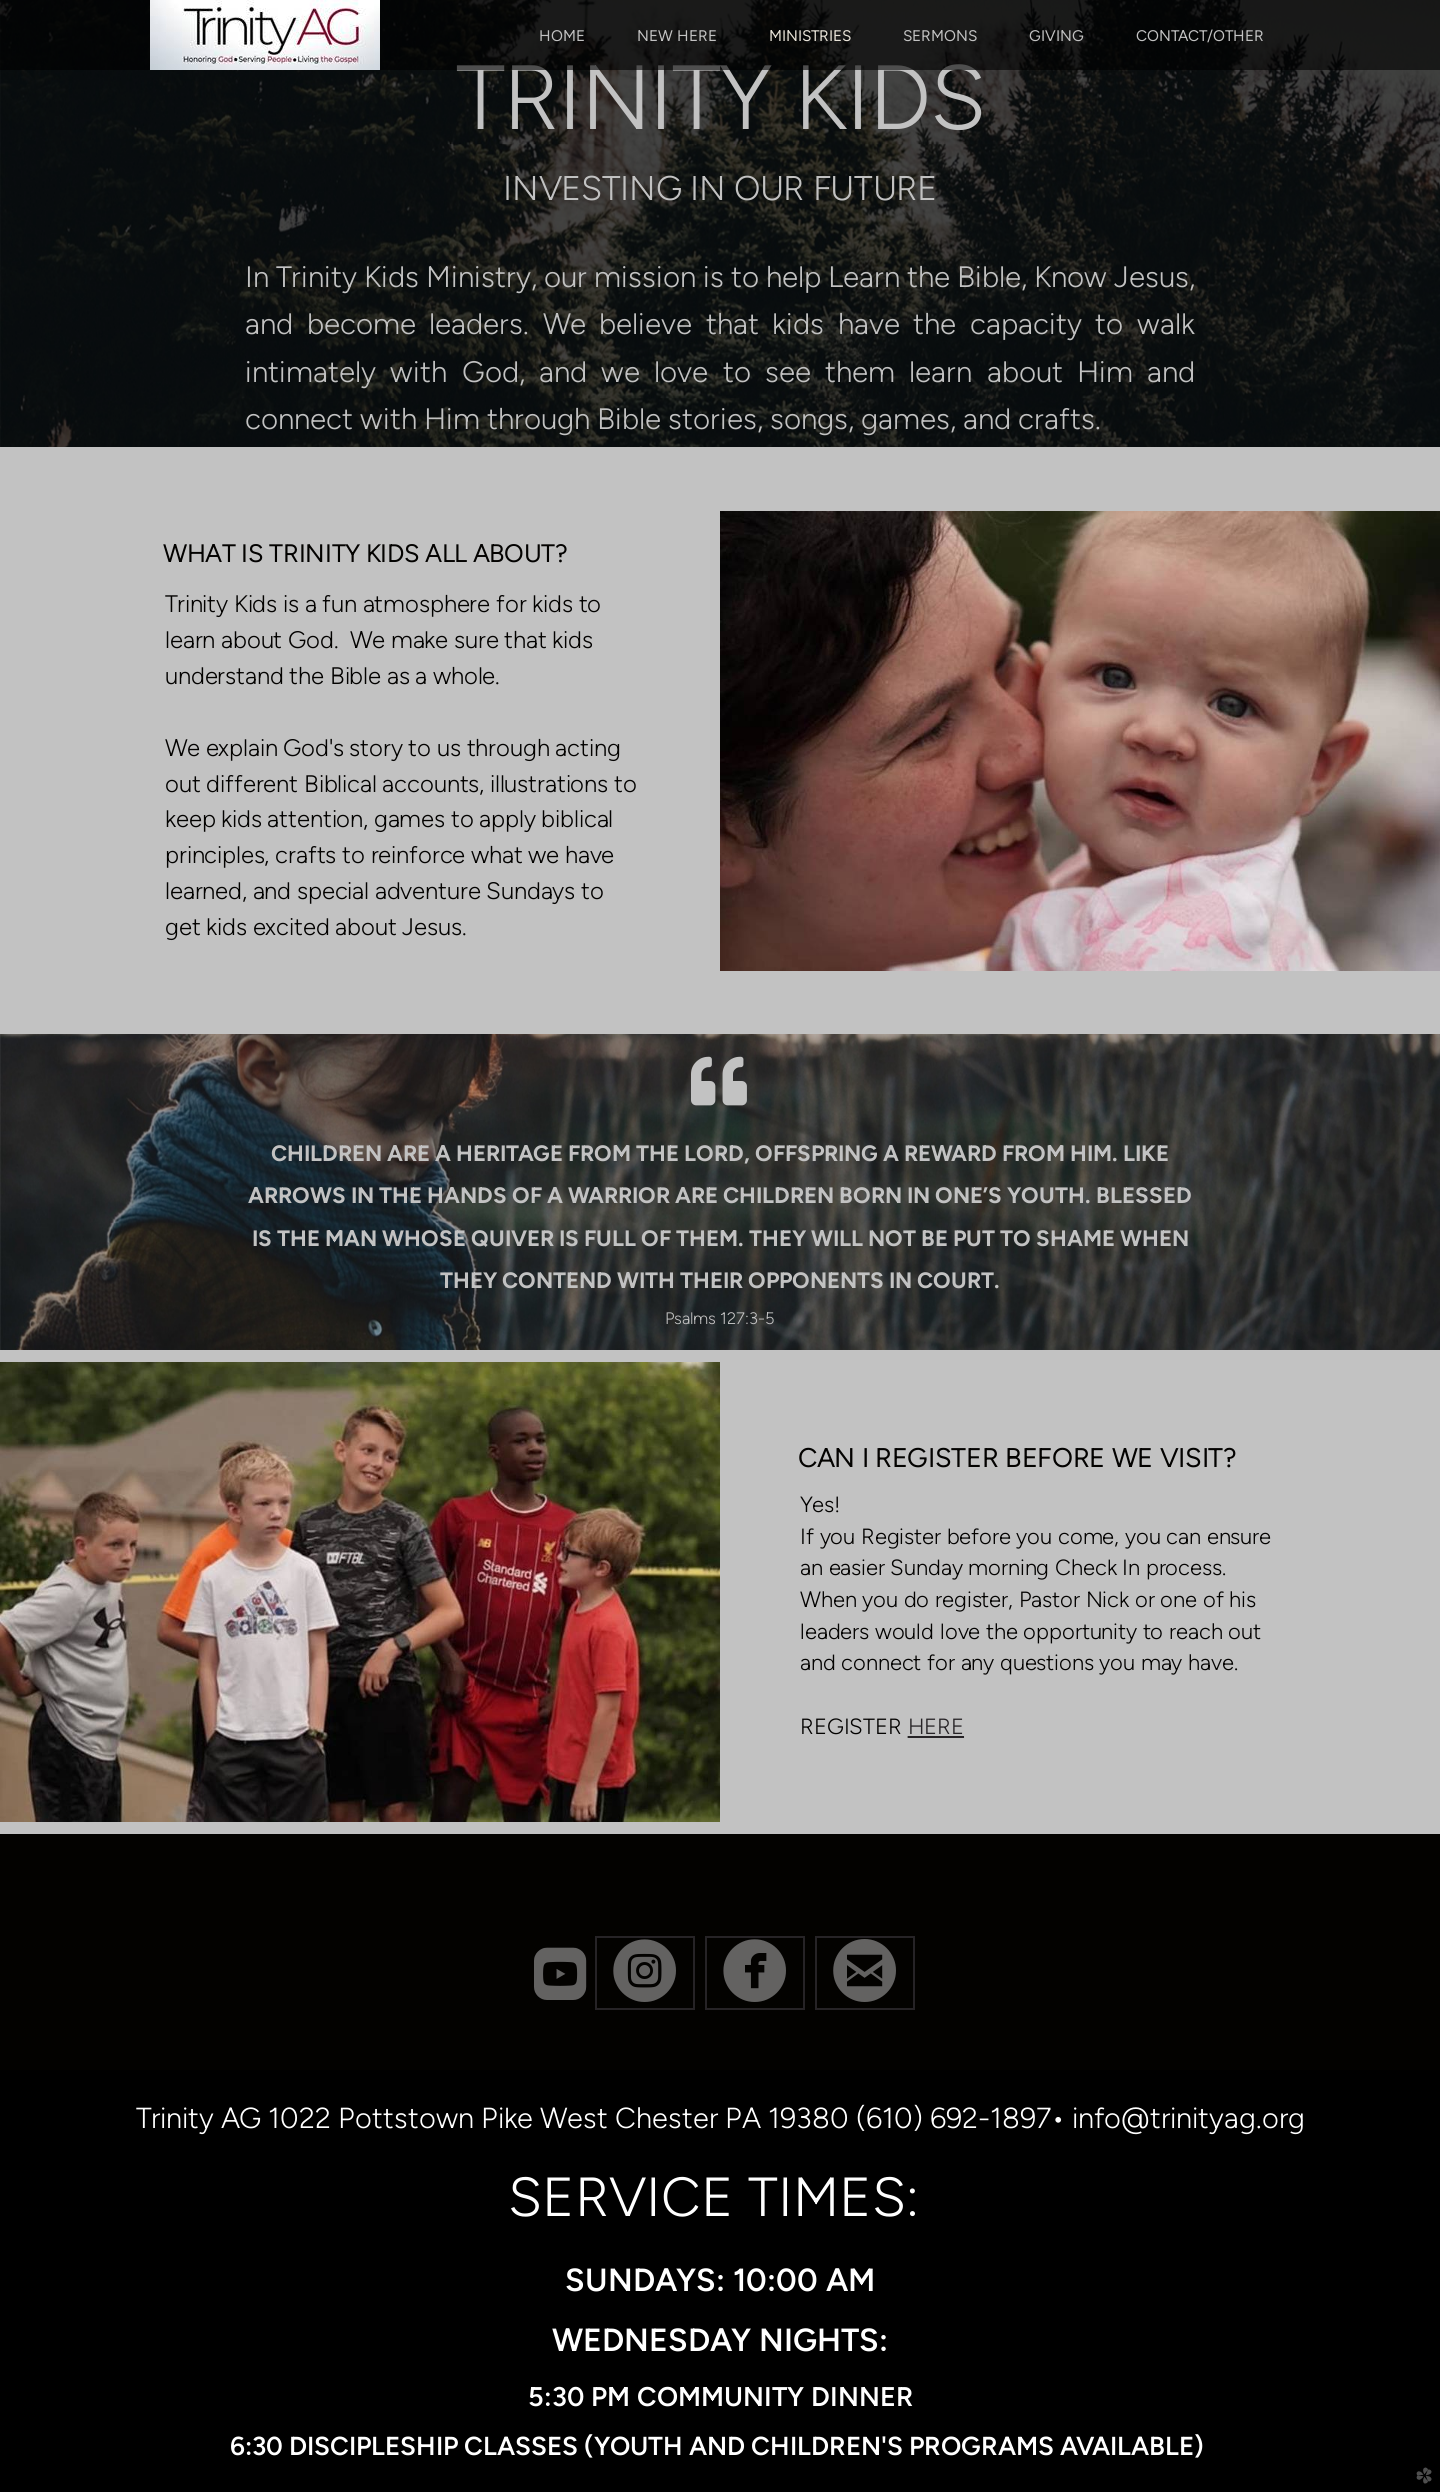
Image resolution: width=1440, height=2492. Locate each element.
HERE (936, 1726)
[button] (645, 1973)
